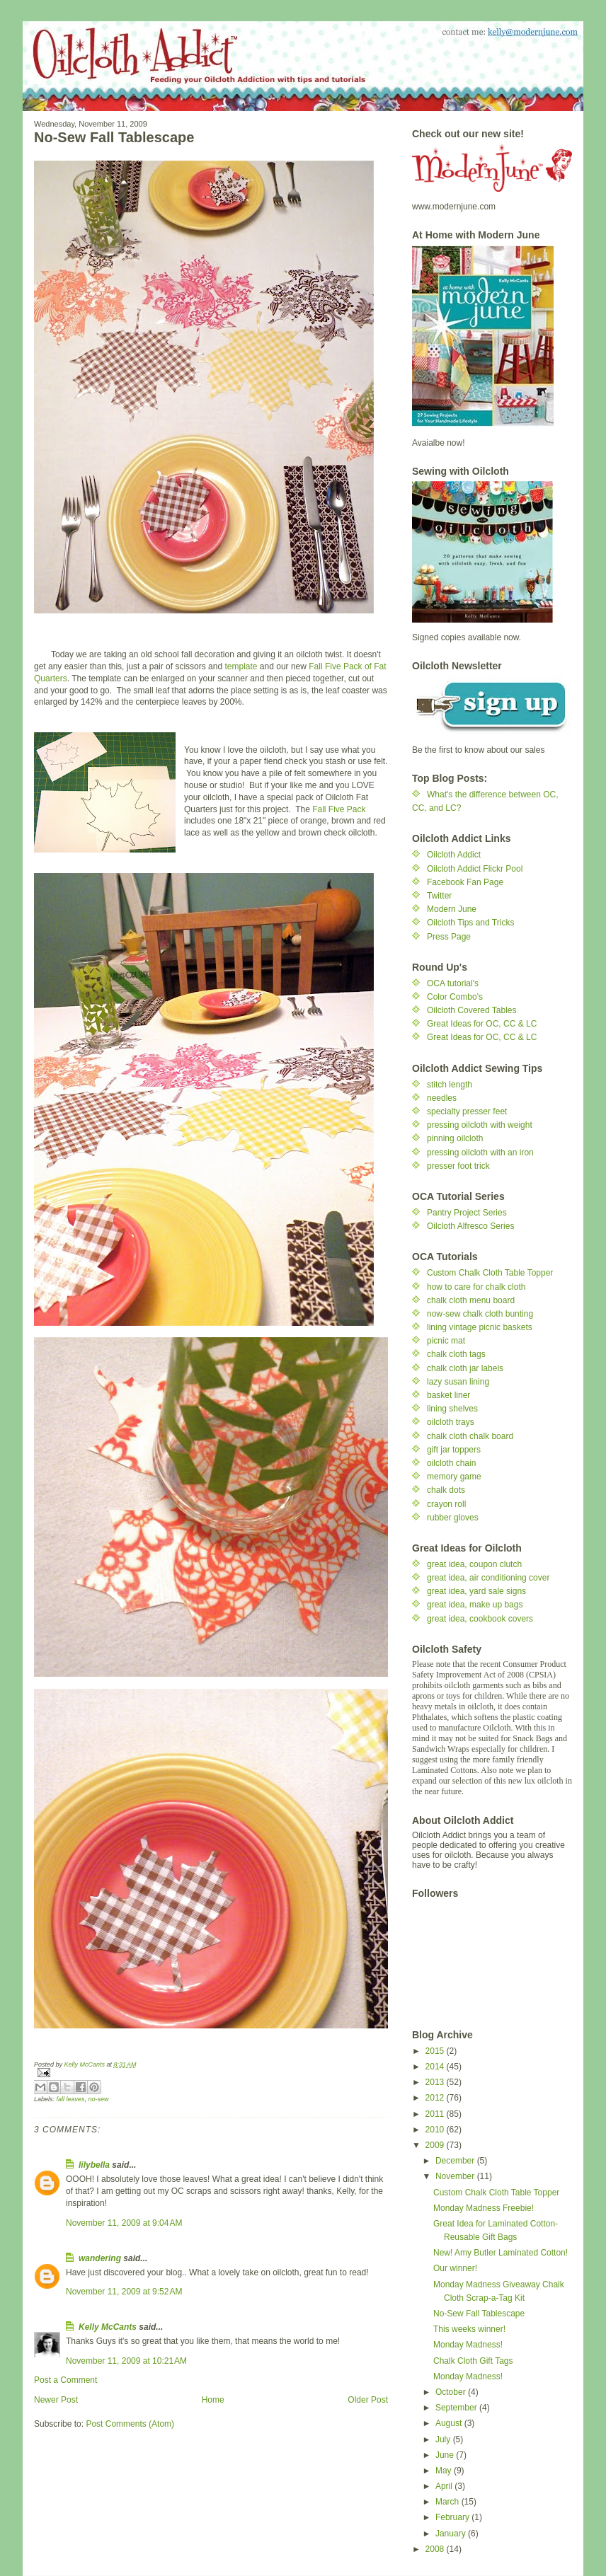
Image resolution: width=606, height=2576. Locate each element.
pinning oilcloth (455, 1138)
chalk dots (446, 1490)
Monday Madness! (468, 2345)
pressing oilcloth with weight (479, 1125)
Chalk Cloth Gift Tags (473, 2361)
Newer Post (56, 2400)
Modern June (451, 909)
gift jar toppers (454, 1450)
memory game (454, 1477)
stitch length (449, 1085)
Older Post (368, 2400)
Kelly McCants (109, 2327)
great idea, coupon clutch (474, 1564)
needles (442, 1098)
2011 (436, 2114)
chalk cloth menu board (471, 1300)
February (453, 2517)
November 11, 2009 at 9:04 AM (124, 2223)
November (456, 2176)
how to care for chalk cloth (476, 1287)
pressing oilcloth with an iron (480, 1152)
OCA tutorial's (453, 983)
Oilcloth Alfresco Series (470, 1226)
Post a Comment (65, 2380)
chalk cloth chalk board (470, 1436)
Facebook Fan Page (465, 882)
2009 (436, 2145)
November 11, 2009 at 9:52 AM (124, 2292)
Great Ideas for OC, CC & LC (482, 1024)
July (444, 2439)
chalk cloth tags (456, 1354)
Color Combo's (455, 997)
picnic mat (446, 1341)
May (444, 2471)
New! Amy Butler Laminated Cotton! (500, 2253)
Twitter (439, 896)
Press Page (449, 937)
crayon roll (446, 1504)
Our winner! (455, 2268)
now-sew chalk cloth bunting (480, 1314)
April (445, 2486)
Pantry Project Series (467, 1213)
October (451, 2392)
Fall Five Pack (338, 809)
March (448, 2502)
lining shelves (452, 1409)
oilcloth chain (451, 1463)
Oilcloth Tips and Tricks (470, 923)
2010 (436, 2130)
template (240, 666)
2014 (436, 2067)
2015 (436, 2051)
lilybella (94, 2165)
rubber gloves (453, 1518)
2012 (436, 2098)
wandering (100, 2258)
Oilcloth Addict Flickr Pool (474, 869)
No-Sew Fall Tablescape (479, 2313)
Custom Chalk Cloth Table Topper (490, 1273)
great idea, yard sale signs (476, 1591)
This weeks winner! (469, 2329)
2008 (436, 2549)
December (456, 2161)
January (451, 2534)
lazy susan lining (458, 1382)
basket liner (448, 1395)
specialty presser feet (467, 1111)
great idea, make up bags (474, 1605)
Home (213, 2400)
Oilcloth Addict (454, 855)
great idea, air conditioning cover (488, 1578)
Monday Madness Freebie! (483, 2208)
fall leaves (71, 2099)
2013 (436, 2082)
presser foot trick (458, 1166)
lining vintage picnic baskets (479, 1327)
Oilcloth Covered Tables (472, 1010)
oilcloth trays (450, 1422)
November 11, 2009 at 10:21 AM (126, 2361)
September (457, 2408)
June (445, 2455)
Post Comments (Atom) (130, 2424)
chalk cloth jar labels (465, 1368)
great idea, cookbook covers (480, 1619)
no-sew (98, 2099)
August (449, 2423)
